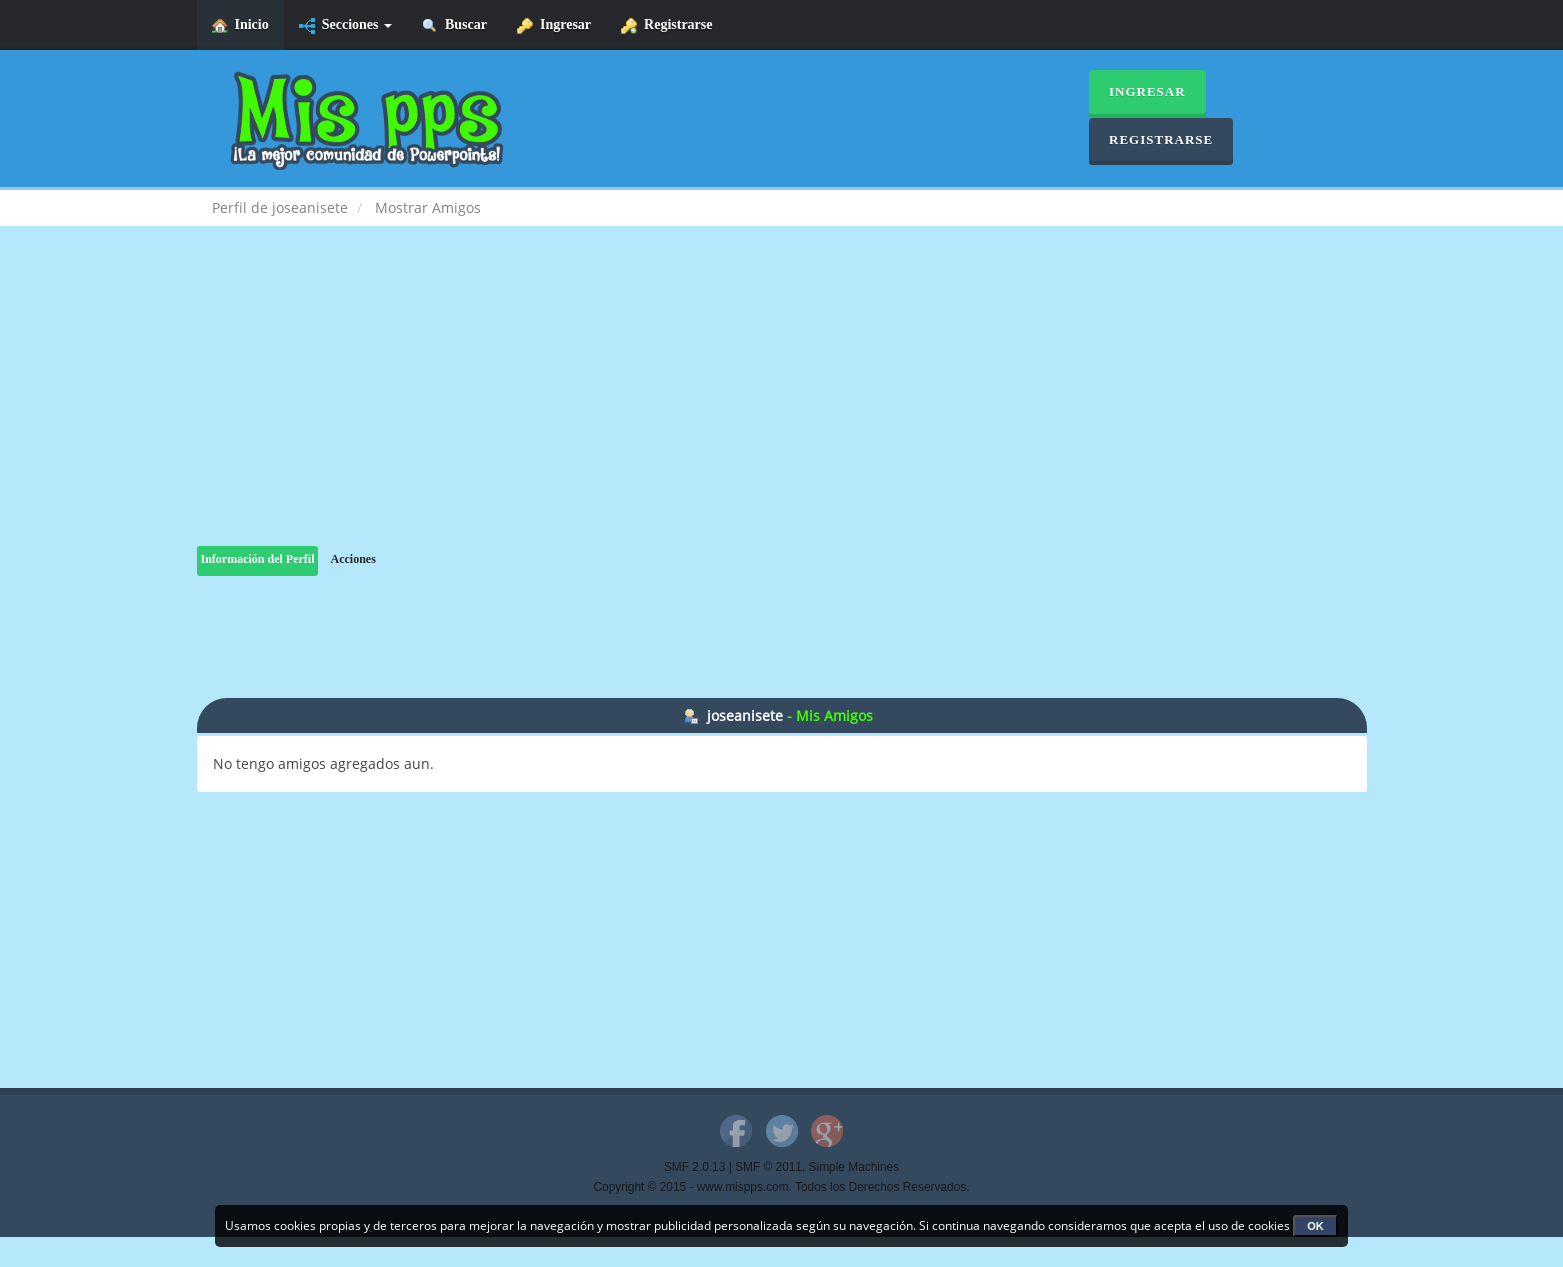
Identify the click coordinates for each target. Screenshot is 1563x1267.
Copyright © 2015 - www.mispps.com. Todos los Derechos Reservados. (782, 1187)
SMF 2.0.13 (694, 1167)
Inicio (240, 25)
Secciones (345, 25)
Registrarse (666, 25)
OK (1315, 1226)
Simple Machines (854, 1167)
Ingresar (554, 25)
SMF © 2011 (768, 1167)
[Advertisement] (782, 406)
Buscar (454, 25)
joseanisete (745, 715)
